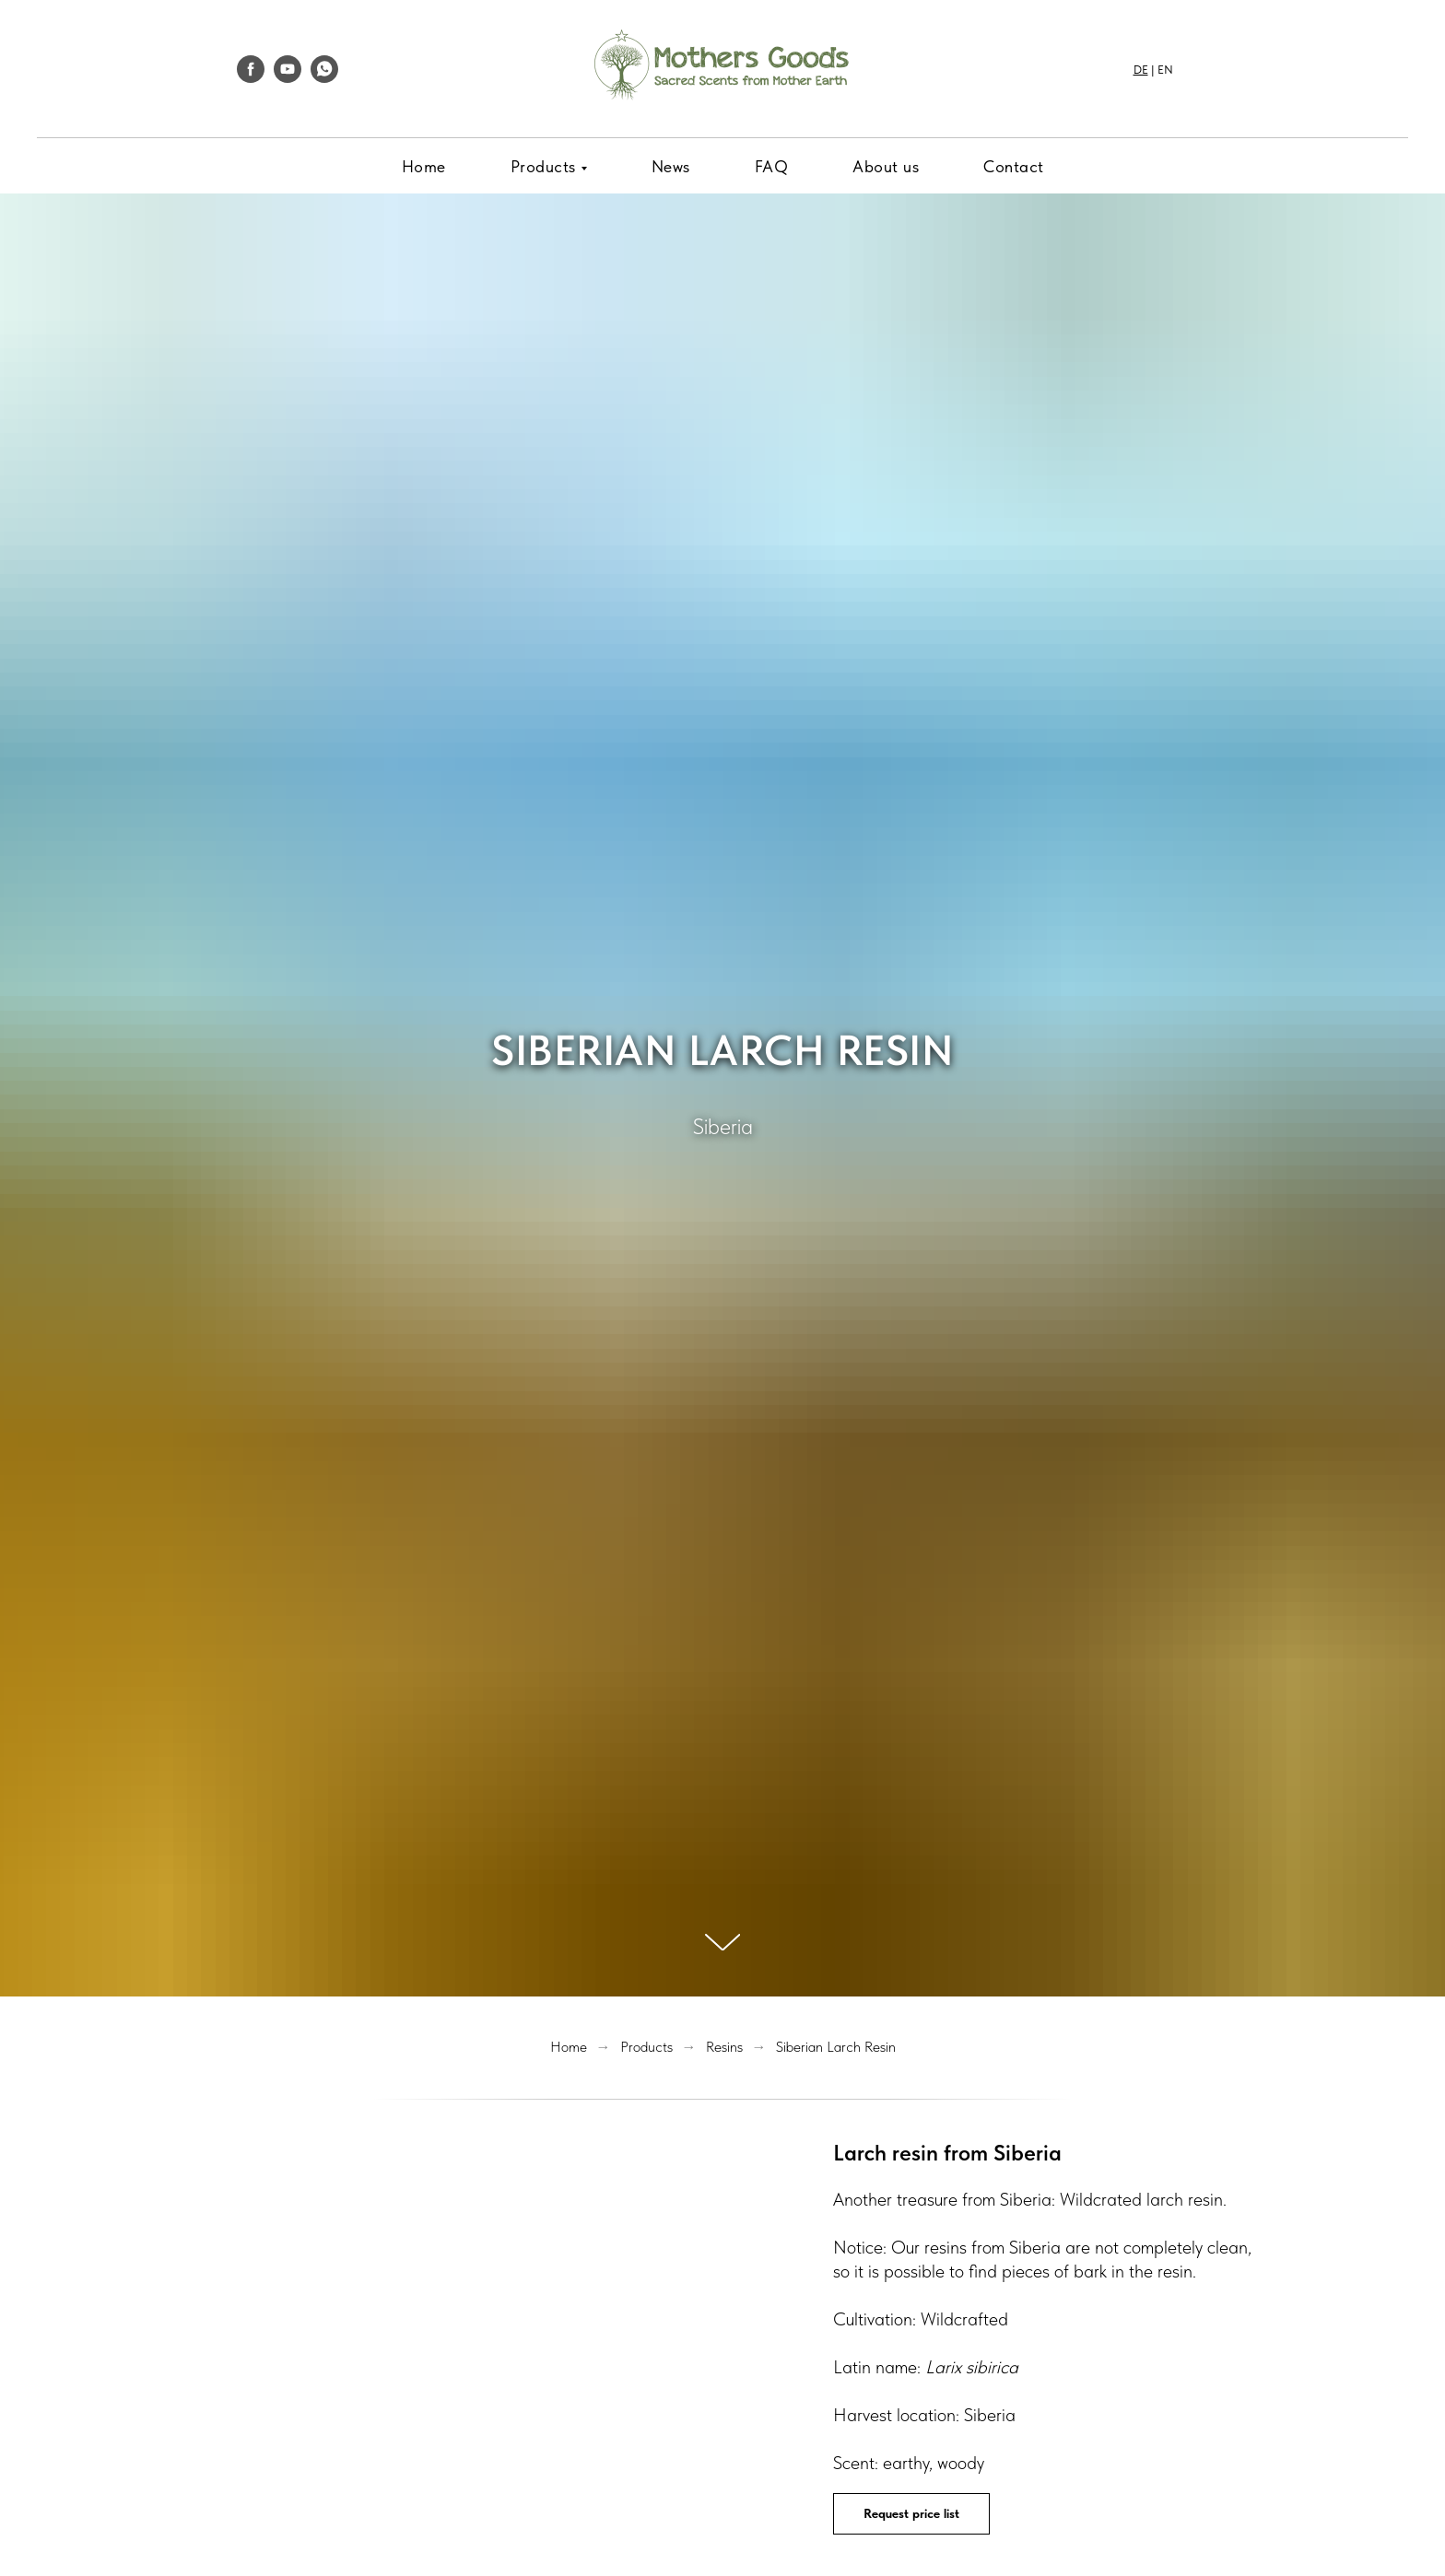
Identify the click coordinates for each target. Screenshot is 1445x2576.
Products (646, 2046)
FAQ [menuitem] (772, 166)
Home (568, 2046)
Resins (724, 2046)
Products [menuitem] (543, 166)
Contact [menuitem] (1013, 166)
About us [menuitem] (885, 166)
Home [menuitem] (424, 166)
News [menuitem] (671, 166)
